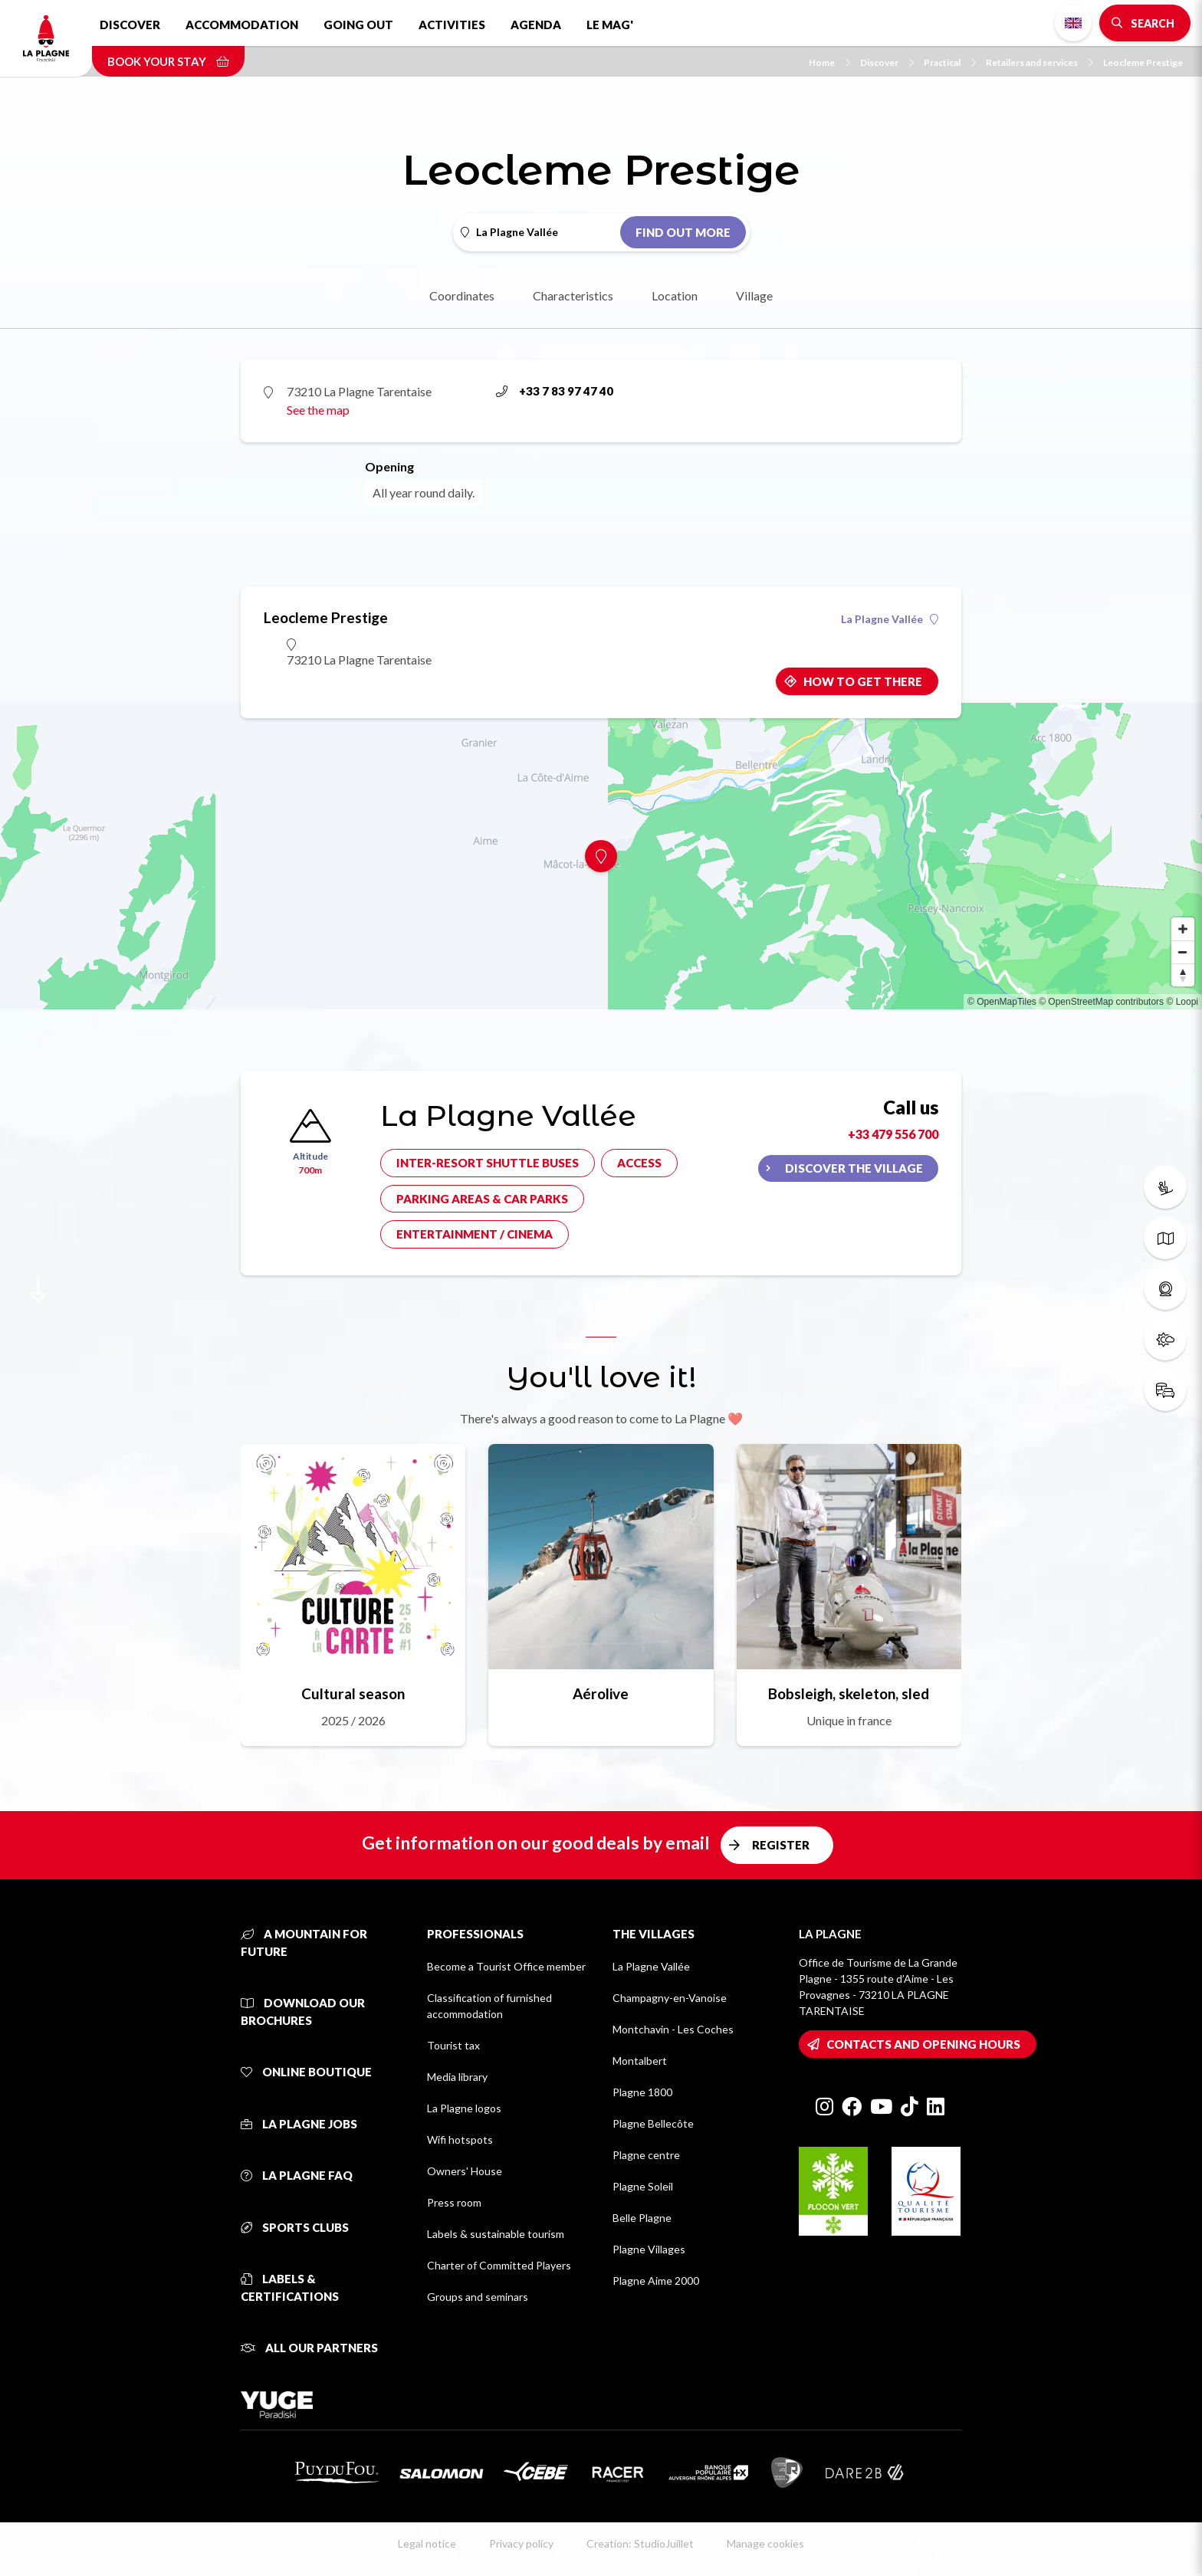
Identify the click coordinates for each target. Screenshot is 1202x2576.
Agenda (536, 24)
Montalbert (639, 2060)
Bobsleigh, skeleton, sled (848, 1693)
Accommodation (242, 24)
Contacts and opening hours (923, 2044)
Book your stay (168, 61)
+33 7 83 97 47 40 (554, 391)
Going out (358, 24)
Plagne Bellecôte (653, 2123)
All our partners (309, 2347)
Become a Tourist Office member (506, 1966)
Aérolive (601, 1693)
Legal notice (427, 2543)
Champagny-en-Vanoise (669, 1997)
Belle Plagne (642, 2217)
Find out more (683, 232)
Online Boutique (306, 2072)
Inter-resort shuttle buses (487, 1163)
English (1073, 23)
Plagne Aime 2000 (655, 2280)
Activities (452, 24)
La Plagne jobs (299, 2124)
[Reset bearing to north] (1182, 974)
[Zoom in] (1182, 928)
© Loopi (1182, 1001)
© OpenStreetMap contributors (1101, 1001)
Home (829, 62)
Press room (454, 2202)
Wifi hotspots (460, 2139)
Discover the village (854, 1168)
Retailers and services (1039, 62)
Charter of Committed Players (499, 2265)
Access (639, 1163)
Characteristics (573, 295)
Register (781, 1845)
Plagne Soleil (642, 2186)
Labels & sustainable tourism (495, 2233)
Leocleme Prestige (1143, 62)
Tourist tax (453, 2045)
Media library (457, 2076)
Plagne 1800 (642, 2092)
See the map (318, 409)
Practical (950, 62)
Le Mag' (609, 24)
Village (754, 295)
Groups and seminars (477, 2296)
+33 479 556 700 (893, 1134)
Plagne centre (646, 2154)
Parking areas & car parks (482, 1199)
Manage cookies (765, 2543)
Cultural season (353, 1693)
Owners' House (464, 2170)
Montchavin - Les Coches (673, 2029)
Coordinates (461, 295)
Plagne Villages (648, 2249)
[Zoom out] (1182, 951)
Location (675, 295)
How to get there (862, 681)
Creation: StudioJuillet (640, 2543)
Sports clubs (295, 2227)
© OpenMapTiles (1001, 1001)
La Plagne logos (464, 2108)
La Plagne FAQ (297, 2175)
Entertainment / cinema (474, 1234)
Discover (130, 24)
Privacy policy (521, 2543)
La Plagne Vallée (889, 619)
